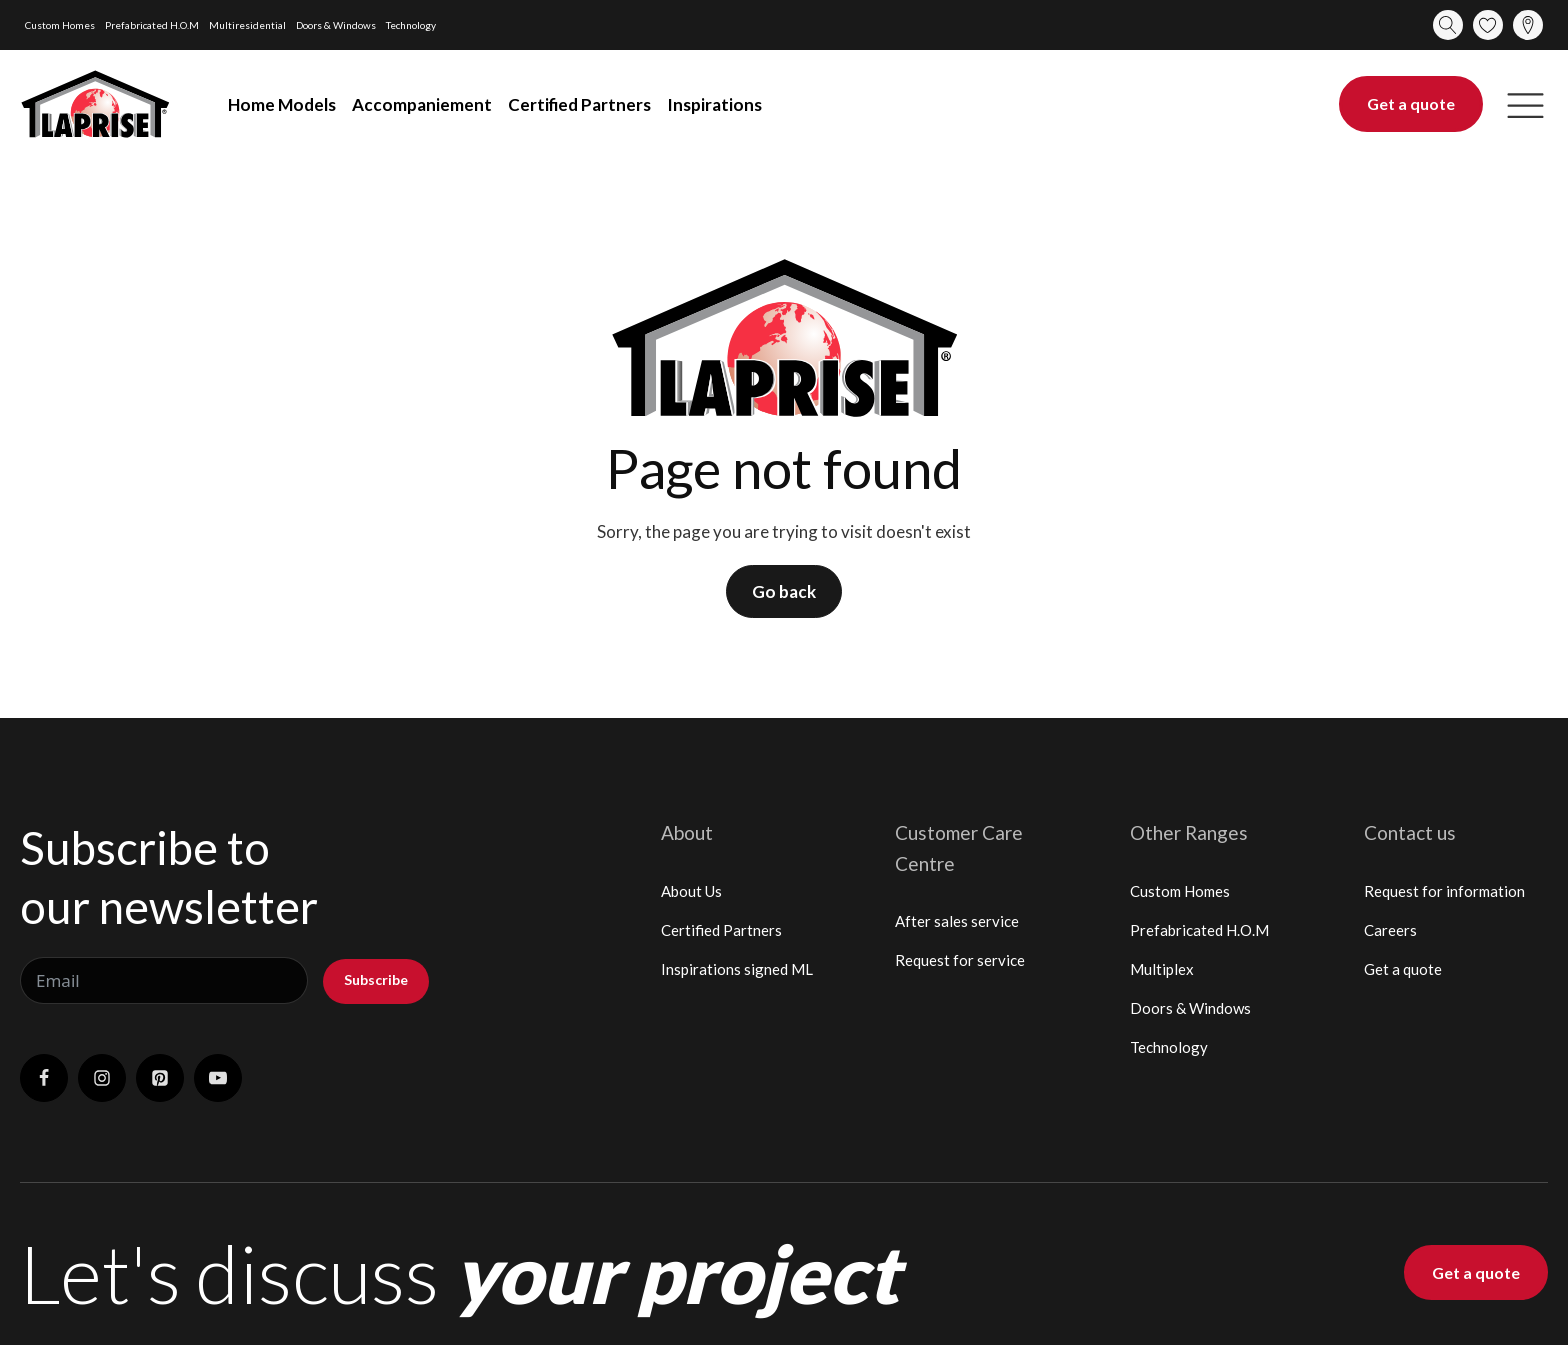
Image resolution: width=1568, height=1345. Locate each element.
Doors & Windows (336, 25)
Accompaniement (422, 104)
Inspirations (714, 104)
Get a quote (1411, 103)
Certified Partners (579, 104)
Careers (1390, 930)
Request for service (960, 960)
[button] (1525, 104)
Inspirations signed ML (737, 969)
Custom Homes (60, 25)
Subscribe (376, 979)
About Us (691, 891)
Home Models (282, 104)
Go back (784, 591)
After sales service (957, 921)
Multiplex (1162, 969)
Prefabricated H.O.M (152, 25)
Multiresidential (247, 25)
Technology (411, 25)
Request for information (1444, 891)
